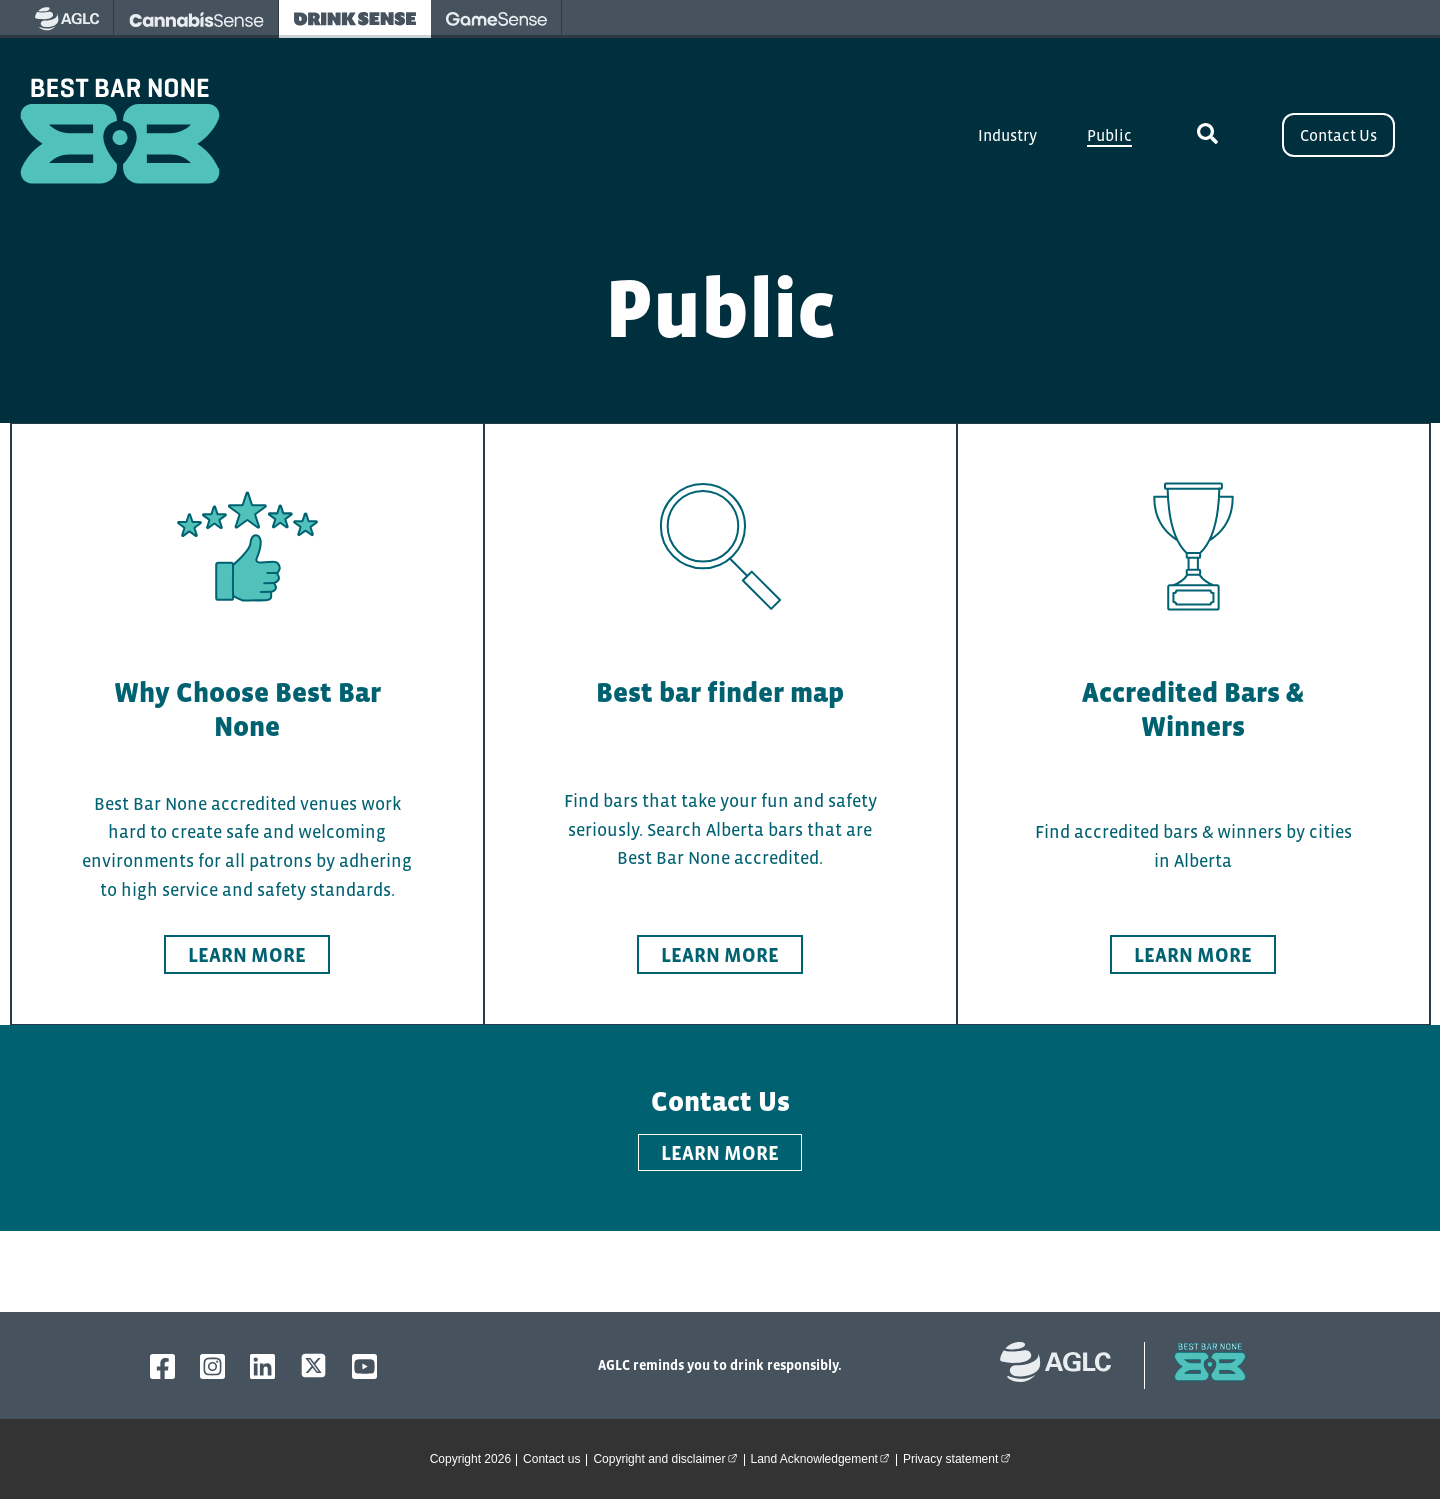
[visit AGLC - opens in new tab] (67, 19)
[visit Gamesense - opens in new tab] (496, 19)
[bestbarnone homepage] (1200, 1365)
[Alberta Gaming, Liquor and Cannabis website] (1066, 1365)
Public (1109, 135)
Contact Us (1338, 135)
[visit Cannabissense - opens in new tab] (196, 19)
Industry (1007, 135)
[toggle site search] (1207, 135)
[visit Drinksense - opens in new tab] (355, 19)
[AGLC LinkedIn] (262, 1366)
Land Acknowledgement (823, 1458)
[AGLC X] (313, 1365)
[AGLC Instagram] (212, 1366)
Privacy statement (959, 1458)
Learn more (247, 955)
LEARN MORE (720, 1153)
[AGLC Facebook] (162, 1366)
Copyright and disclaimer (668, 1458)
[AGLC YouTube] (364, 1366)
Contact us (551, 1459)
